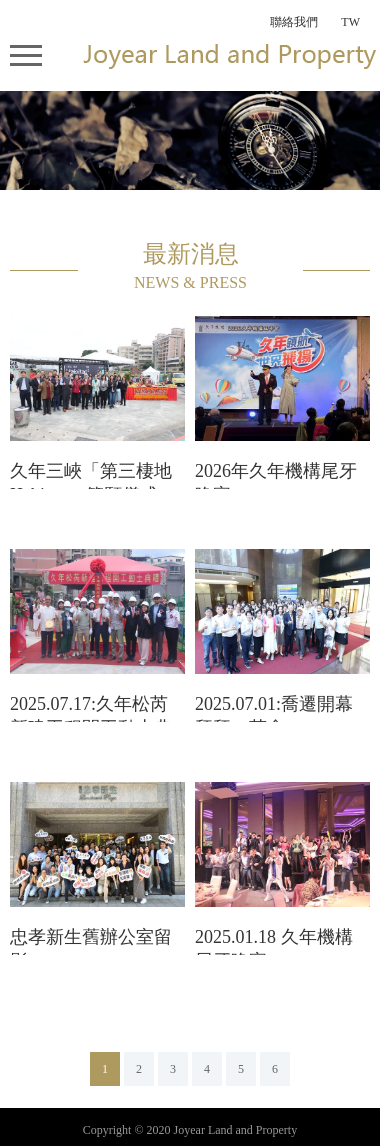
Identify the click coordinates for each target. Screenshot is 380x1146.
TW (350, 22)
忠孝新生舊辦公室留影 (91, 941)
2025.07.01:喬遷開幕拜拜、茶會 (274, 708)
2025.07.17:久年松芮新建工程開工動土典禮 (91, 708)
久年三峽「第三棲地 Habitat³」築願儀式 (91, 475)
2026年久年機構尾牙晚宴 (276, 475)
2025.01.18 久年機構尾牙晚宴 (274, 941)
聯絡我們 (294, 22)
